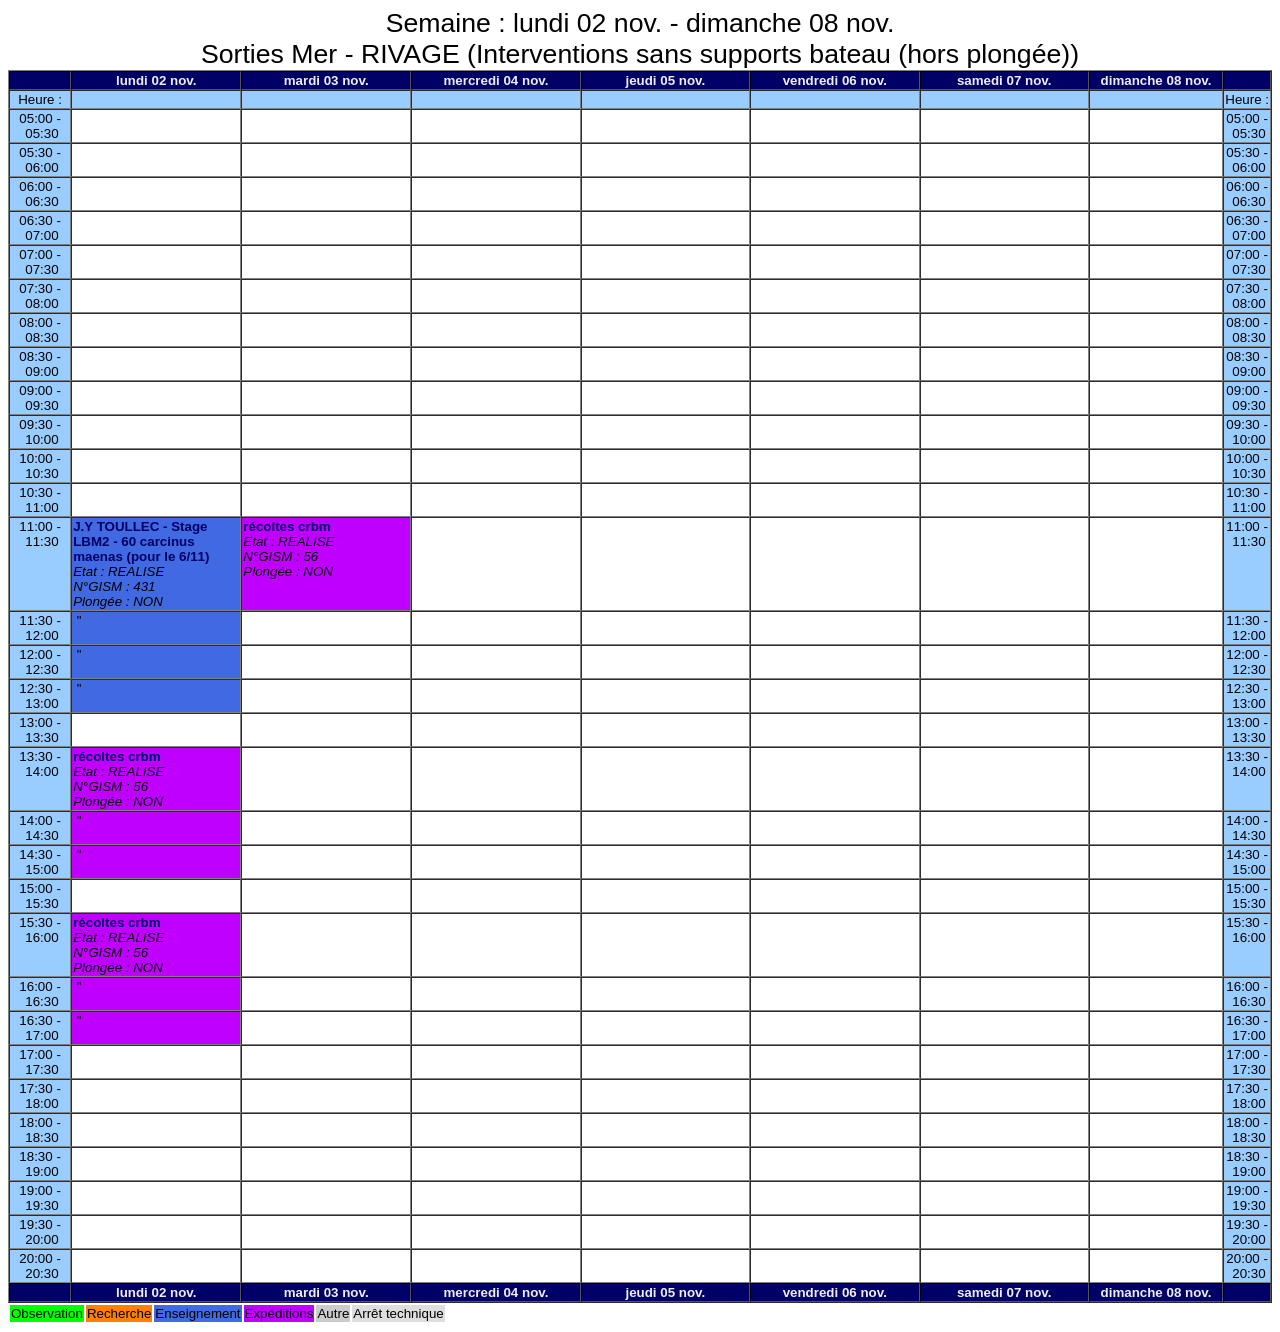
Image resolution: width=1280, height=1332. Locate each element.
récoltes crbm (286, 526)
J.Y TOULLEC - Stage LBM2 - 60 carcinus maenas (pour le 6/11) (141, 541)
